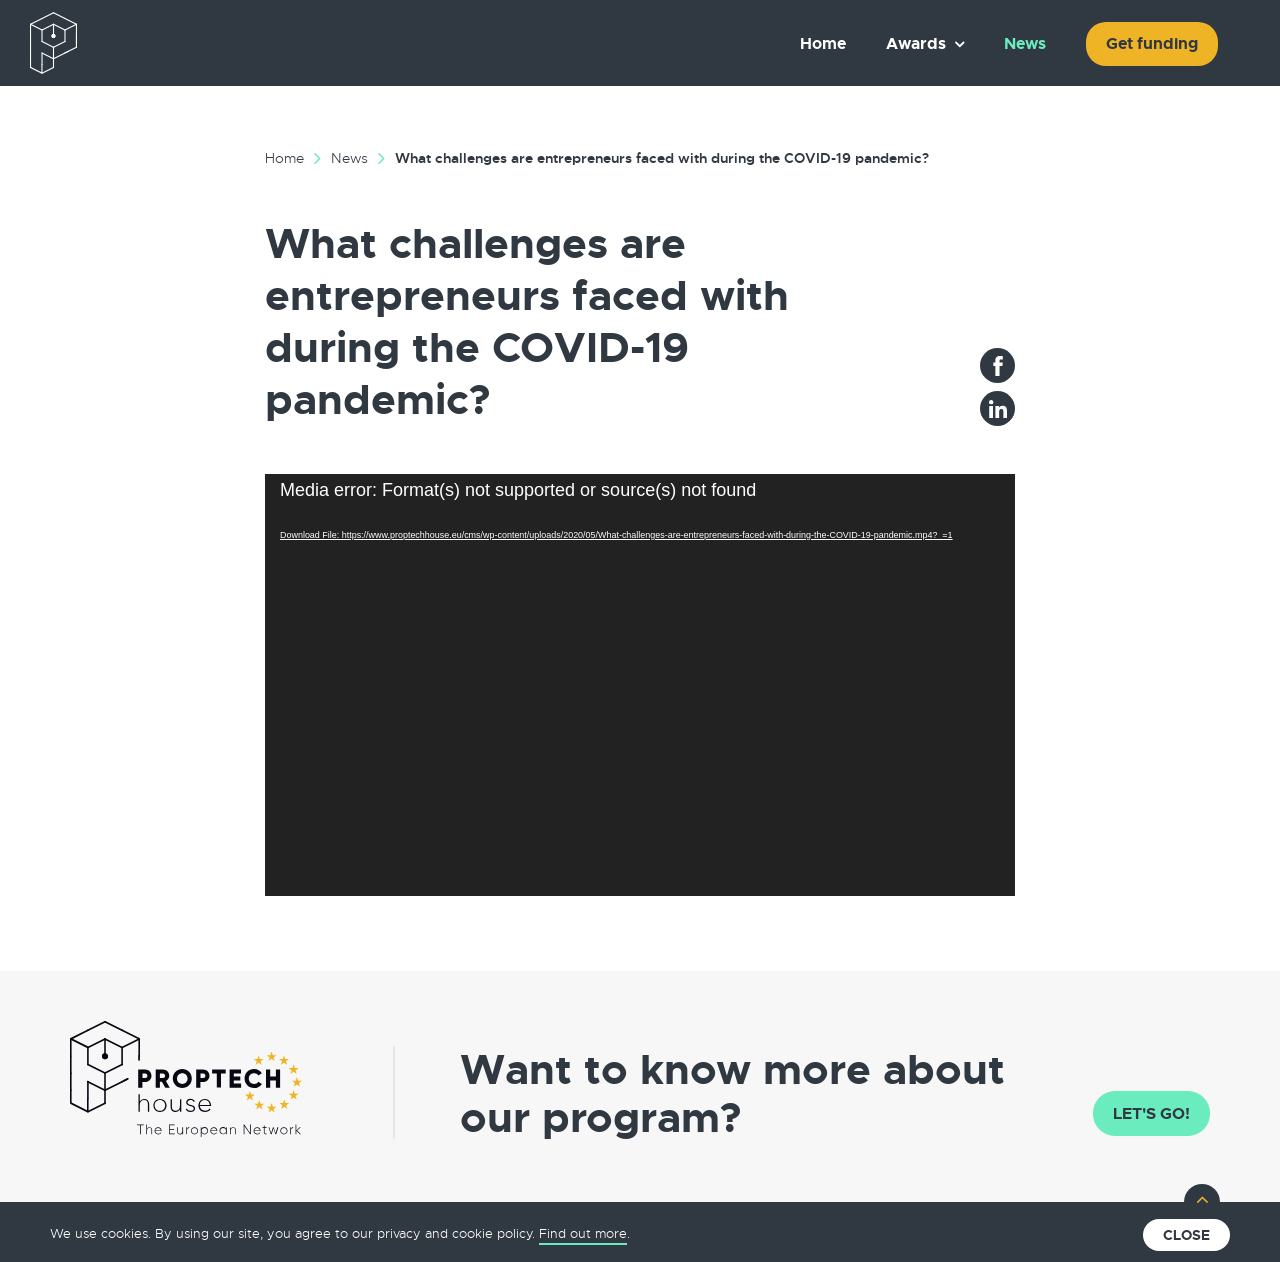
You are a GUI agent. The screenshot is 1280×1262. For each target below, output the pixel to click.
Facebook (997, 365)
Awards (916, 43)
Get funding (1152, 43)
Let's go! (1151, 1113)
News (1025, 43)
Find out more (583, 1233)
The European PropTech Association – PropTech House (146, 43)
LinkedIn (997, 408)
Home (823, 43)
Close (1186, 1235)
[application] (640, 685)
